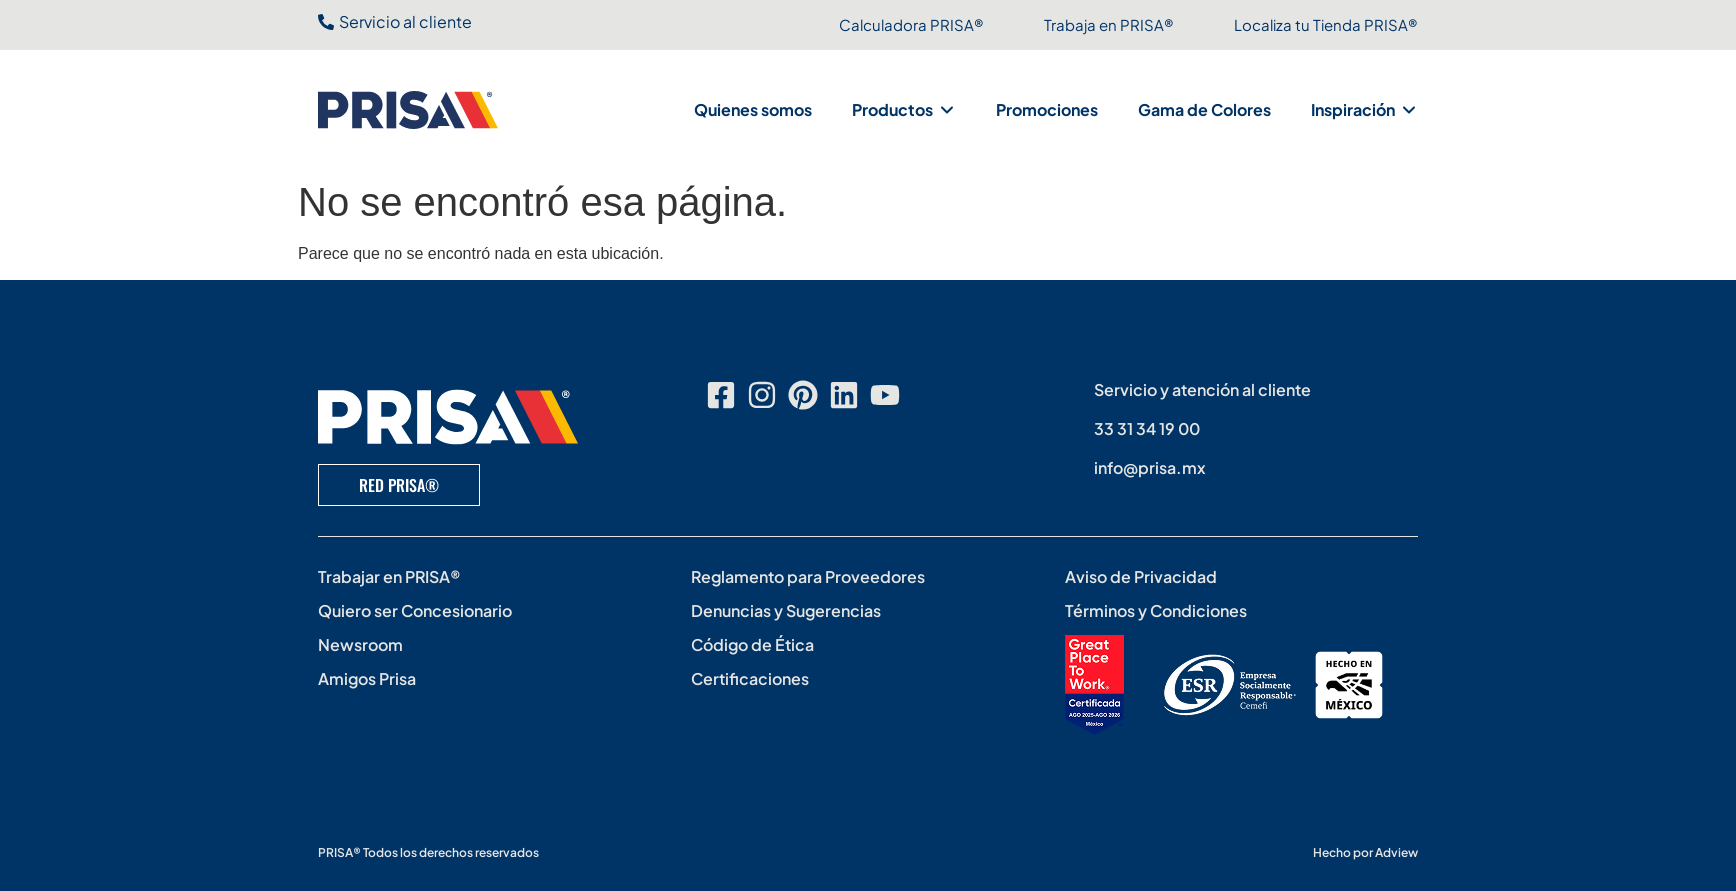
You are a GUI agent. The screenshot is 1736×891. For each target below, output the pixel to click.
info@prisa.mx (1150, 467)
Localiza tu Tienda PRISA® (1326, 24)
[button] (904, 110)
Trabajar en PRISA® (389, 576)
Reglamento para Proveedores (808, 576)
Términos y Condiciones (1156, 610)
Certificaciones (750, 678)
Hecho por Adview (1365, 852)
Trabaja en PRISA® (1109, 24)
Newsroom (360, 644)
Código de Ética (752, 644)
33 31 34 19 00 (1147, 428)
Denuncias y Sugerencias (786, 610)
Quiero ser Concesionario (415, 610)
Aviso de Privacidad (1141, 576)
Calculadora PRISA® (911, 24)
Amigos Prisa (367, 678)
